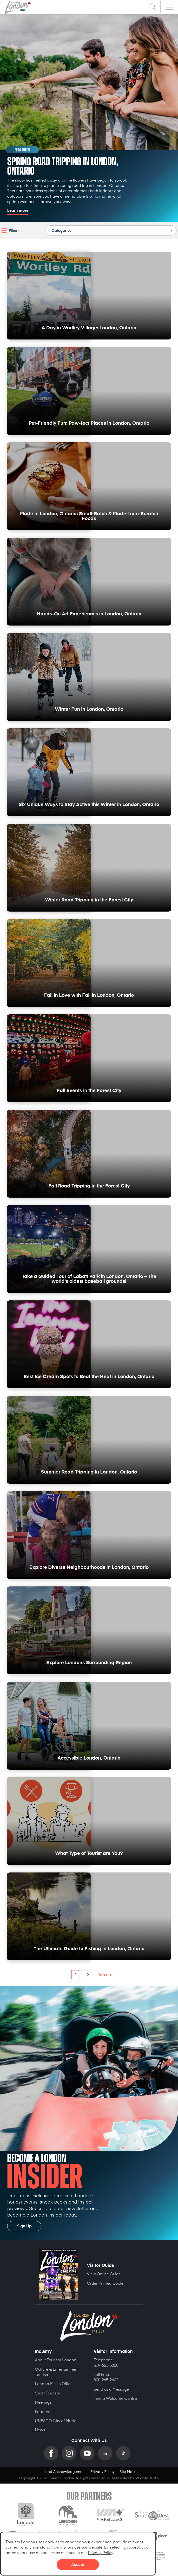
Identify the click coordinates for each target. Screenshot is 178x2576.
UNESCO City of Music (55, 2420)
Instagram (71, 2453)
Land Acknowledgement (64, 2471)
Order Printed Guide (105, 2283)
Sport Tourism (47, 2392)
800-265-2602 (106, 2379)
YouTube (89, 2453)
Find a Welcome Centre (115, 2398)
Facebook (53, 2453)
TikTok (125, 2453)
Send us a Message (111, 2389)
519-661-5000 (106, 2365)
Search (152, 7)
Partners (42, 2411)
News (40, 2429)
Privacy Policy (100, 2552)
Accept (77, 2564)
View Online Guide (104, 2273)
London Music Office (54, 2383)
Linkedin (107, 2453)
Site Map (127, 2471)
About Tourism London (55, 2359)
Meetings (43, 2402)
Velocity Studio (147, 2478)
